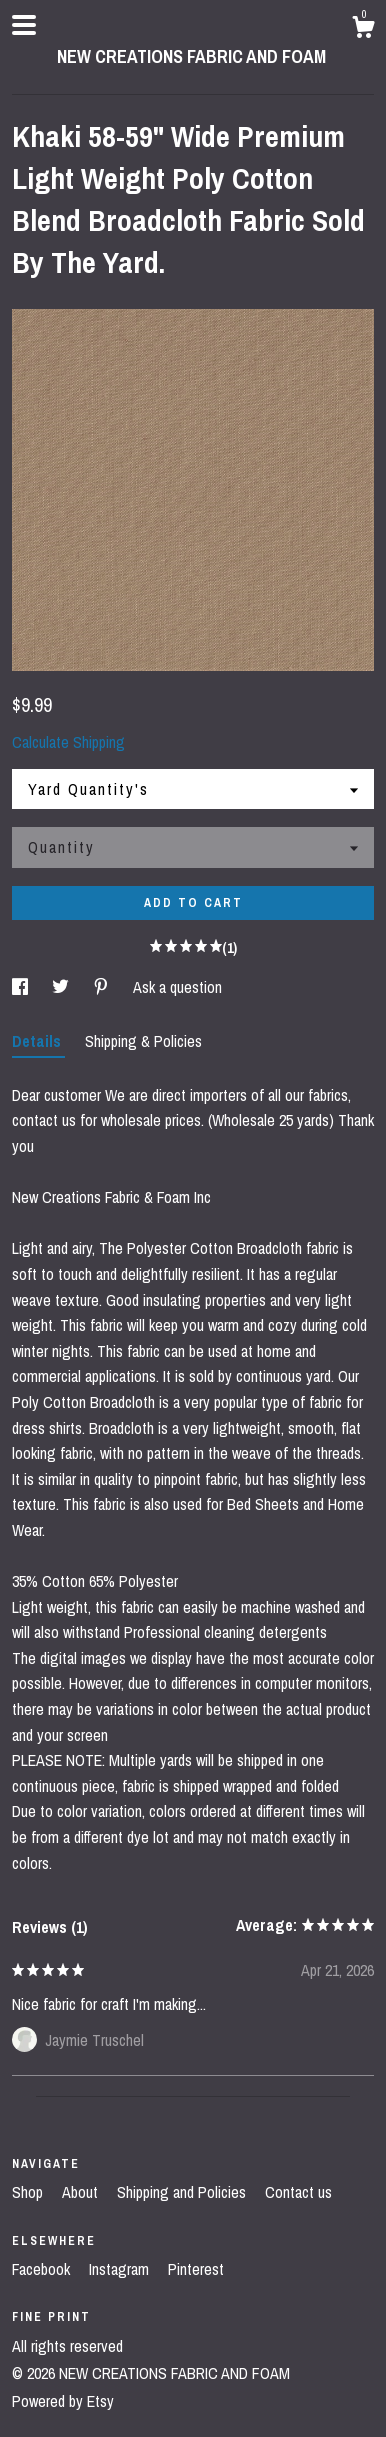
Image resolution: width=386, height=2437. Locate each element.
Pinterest (196, 2269)
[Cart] (363, 30)
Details (38, 1041)
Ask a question (177, 987)
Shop (29, 2192)
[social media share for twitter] (62, 987)
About (82, 2192)
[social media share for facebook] (22, 987)
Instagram (121, 2269)
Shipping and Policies (183, 2192)
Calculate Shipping (68, 742)
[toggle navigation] (24, 25)
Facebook (43, 2269)
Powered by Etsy (63, 2401)
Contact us (298, 2192)
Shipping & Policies (143, 1041)
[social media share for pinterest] (103, 987)
